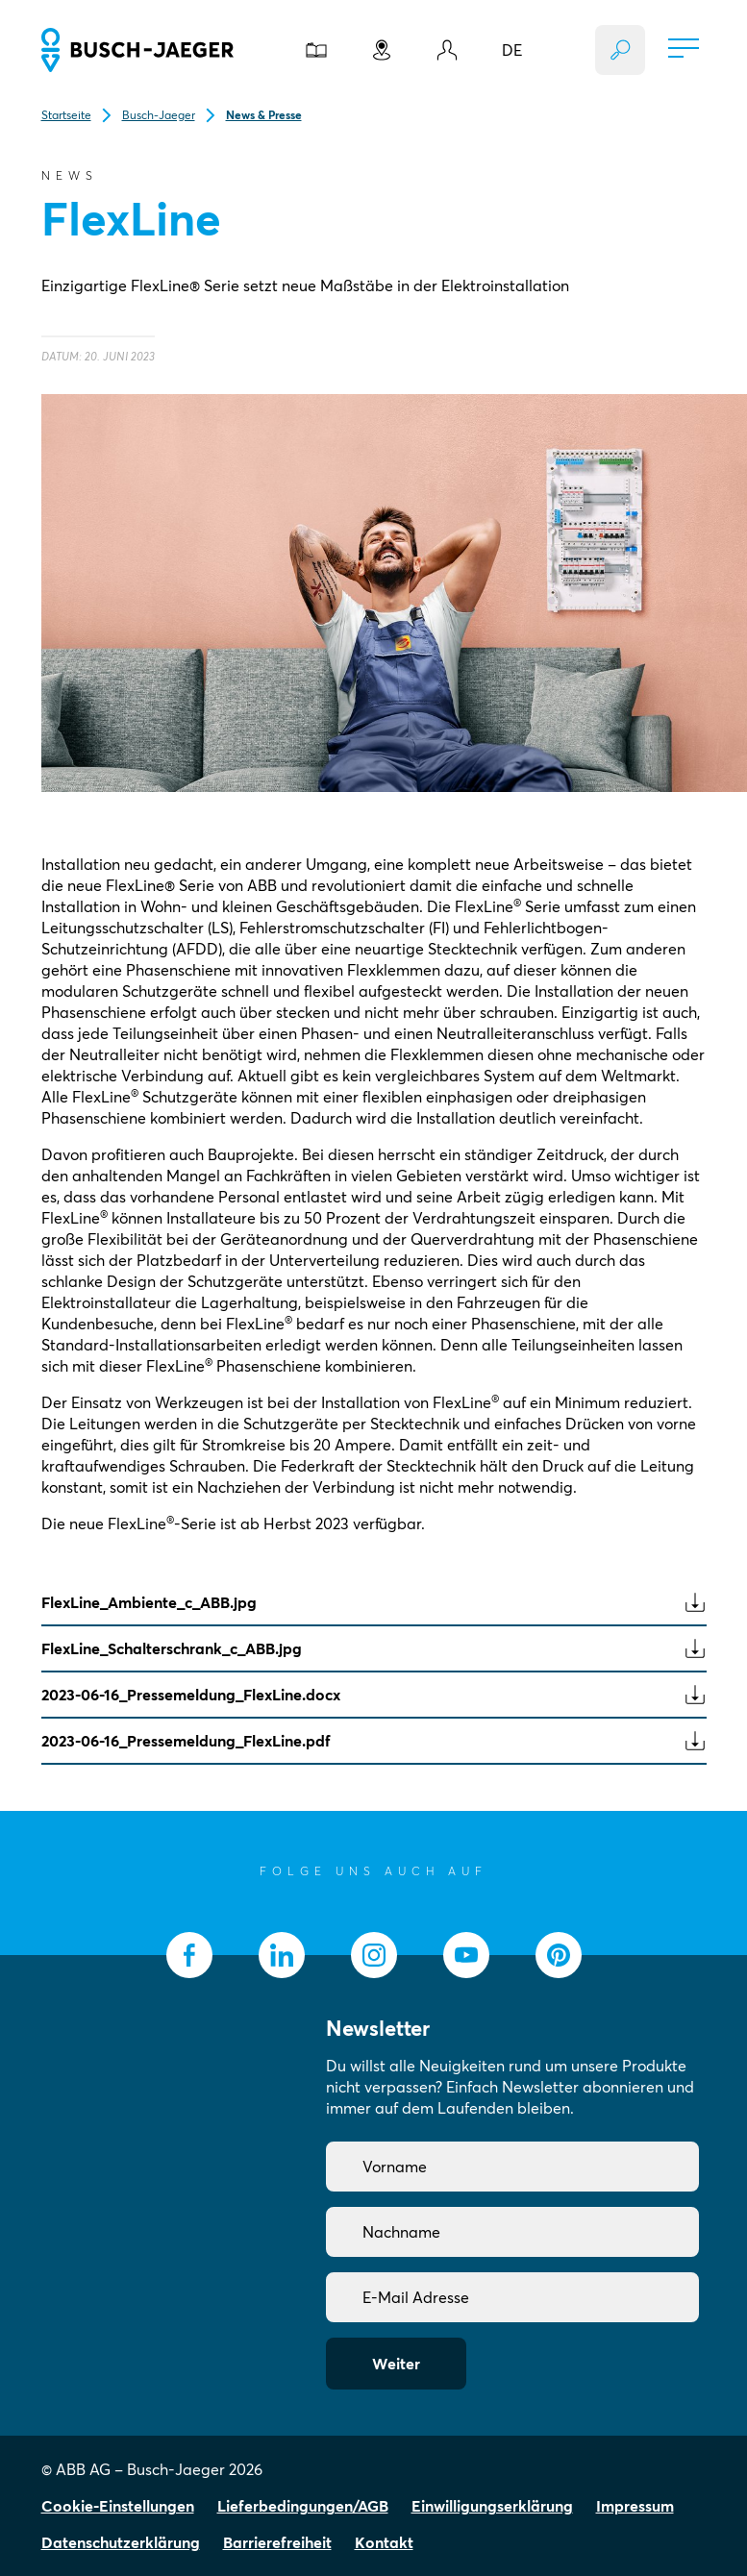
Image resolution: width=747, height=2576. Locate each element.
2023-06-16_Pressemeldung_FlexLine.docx (374, 1694)
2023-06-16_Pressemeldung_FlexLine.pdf (374, 1740)
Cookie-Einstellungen (117, 2505)
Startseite (66, 115)
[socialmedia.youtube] (466, 1955)
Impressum (635, 2505)
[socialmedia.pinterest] (558, 1955)
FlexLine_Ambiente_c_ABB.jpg (374, 1602)
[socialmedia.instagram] (374, 1955)
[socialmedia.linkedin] (282, 1955)
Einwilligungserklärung (492, 2505)
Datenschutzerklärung (120, 2542)
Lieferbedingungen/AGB (302, 2505)
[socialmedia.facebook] (189, 1955)
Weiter (396, 2363)
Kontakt (384, 2542)
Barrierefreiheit (277, 2542)
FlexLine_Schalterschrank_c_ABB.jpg (374, 1648)
